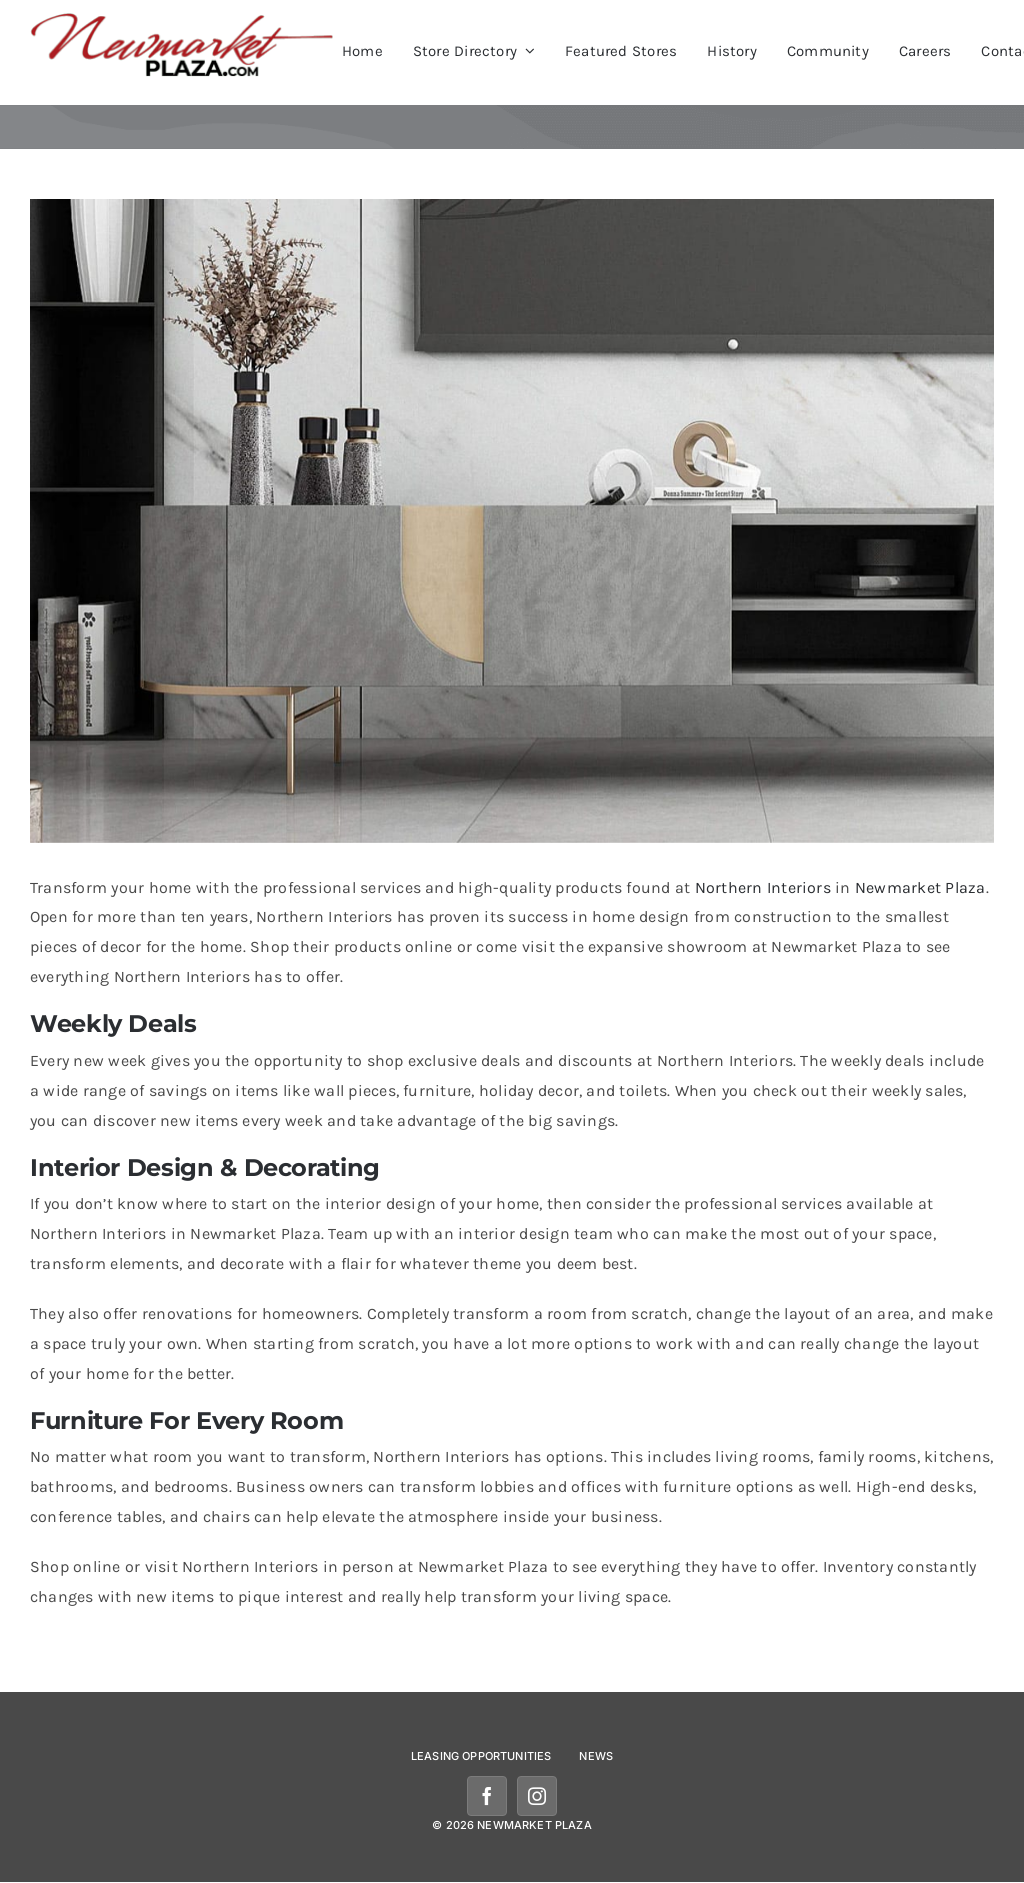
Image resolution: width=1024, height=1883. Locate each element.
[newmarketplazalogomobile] (182, 19)
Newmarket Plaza (920, 887)
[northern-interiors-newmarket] (512, 520)
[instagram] (537, 1796)
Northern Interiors (763, 887)
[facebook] (487, 1796)
